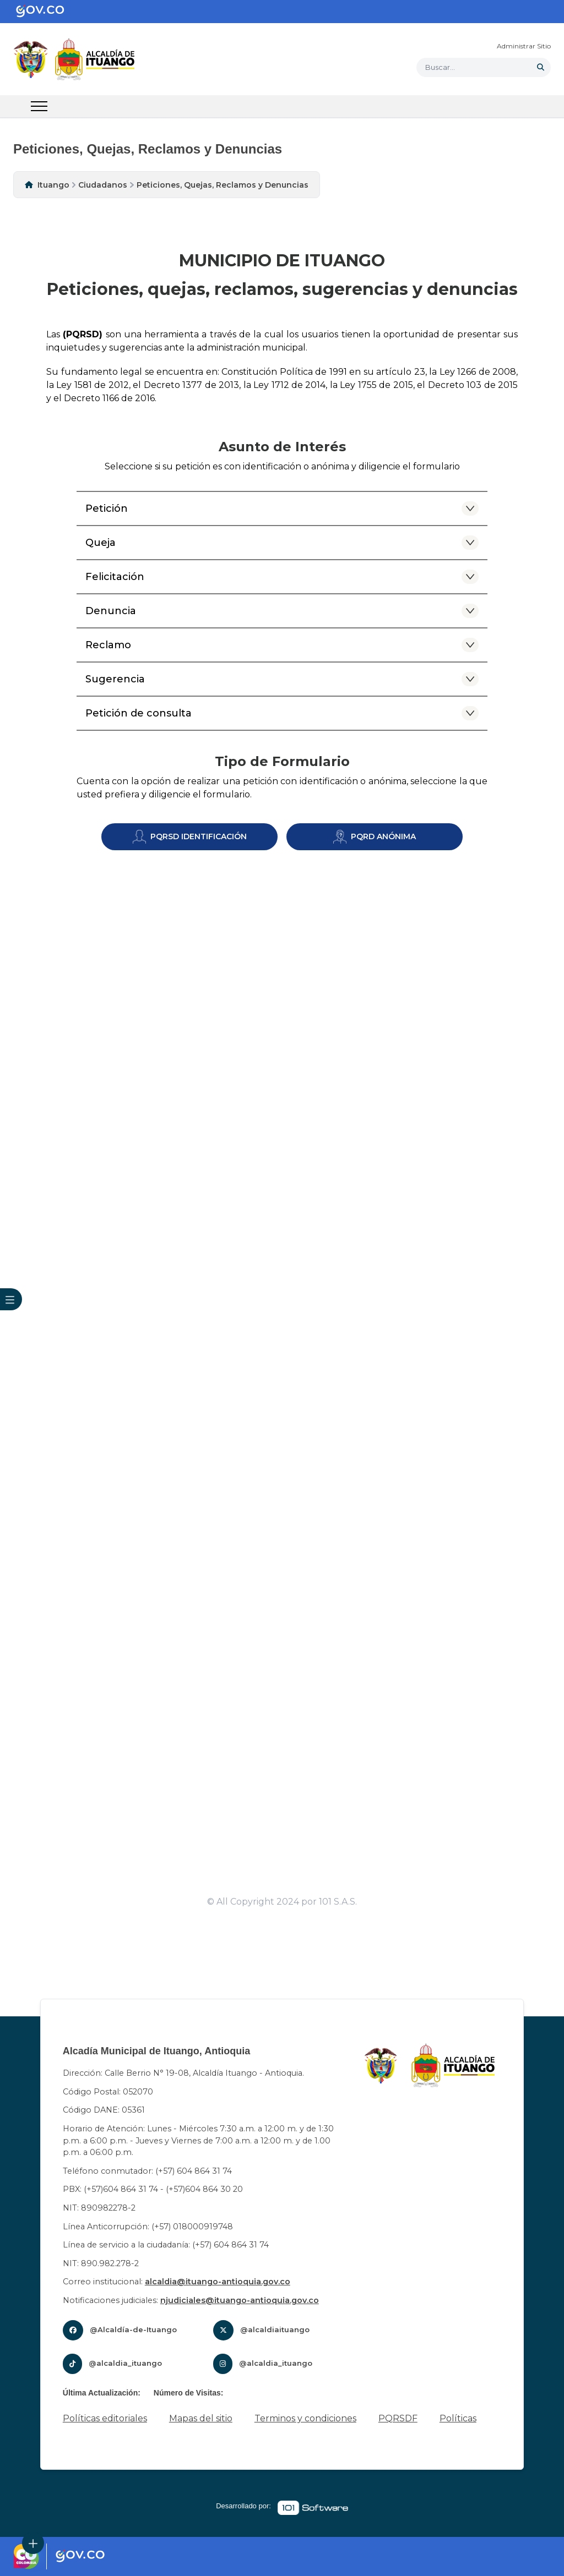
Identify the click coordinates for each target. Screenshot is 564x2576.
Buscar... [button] (440, 67)
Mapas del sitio (200, 2418)
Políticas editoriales (105, 2418)
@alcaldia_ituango (125, 2363)
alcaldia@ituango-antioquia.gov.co (217, 2282)
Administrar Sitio (524, 46)
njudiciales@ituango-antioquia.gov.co (239, 2300)
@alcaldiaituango (275, 2329)
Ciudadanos (102, 185)
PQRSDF (397, 2418)
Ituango (53, 185)
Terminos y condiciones (305, 2418)
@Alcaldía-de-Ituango (133, 2329)
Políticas (458, 2418)
